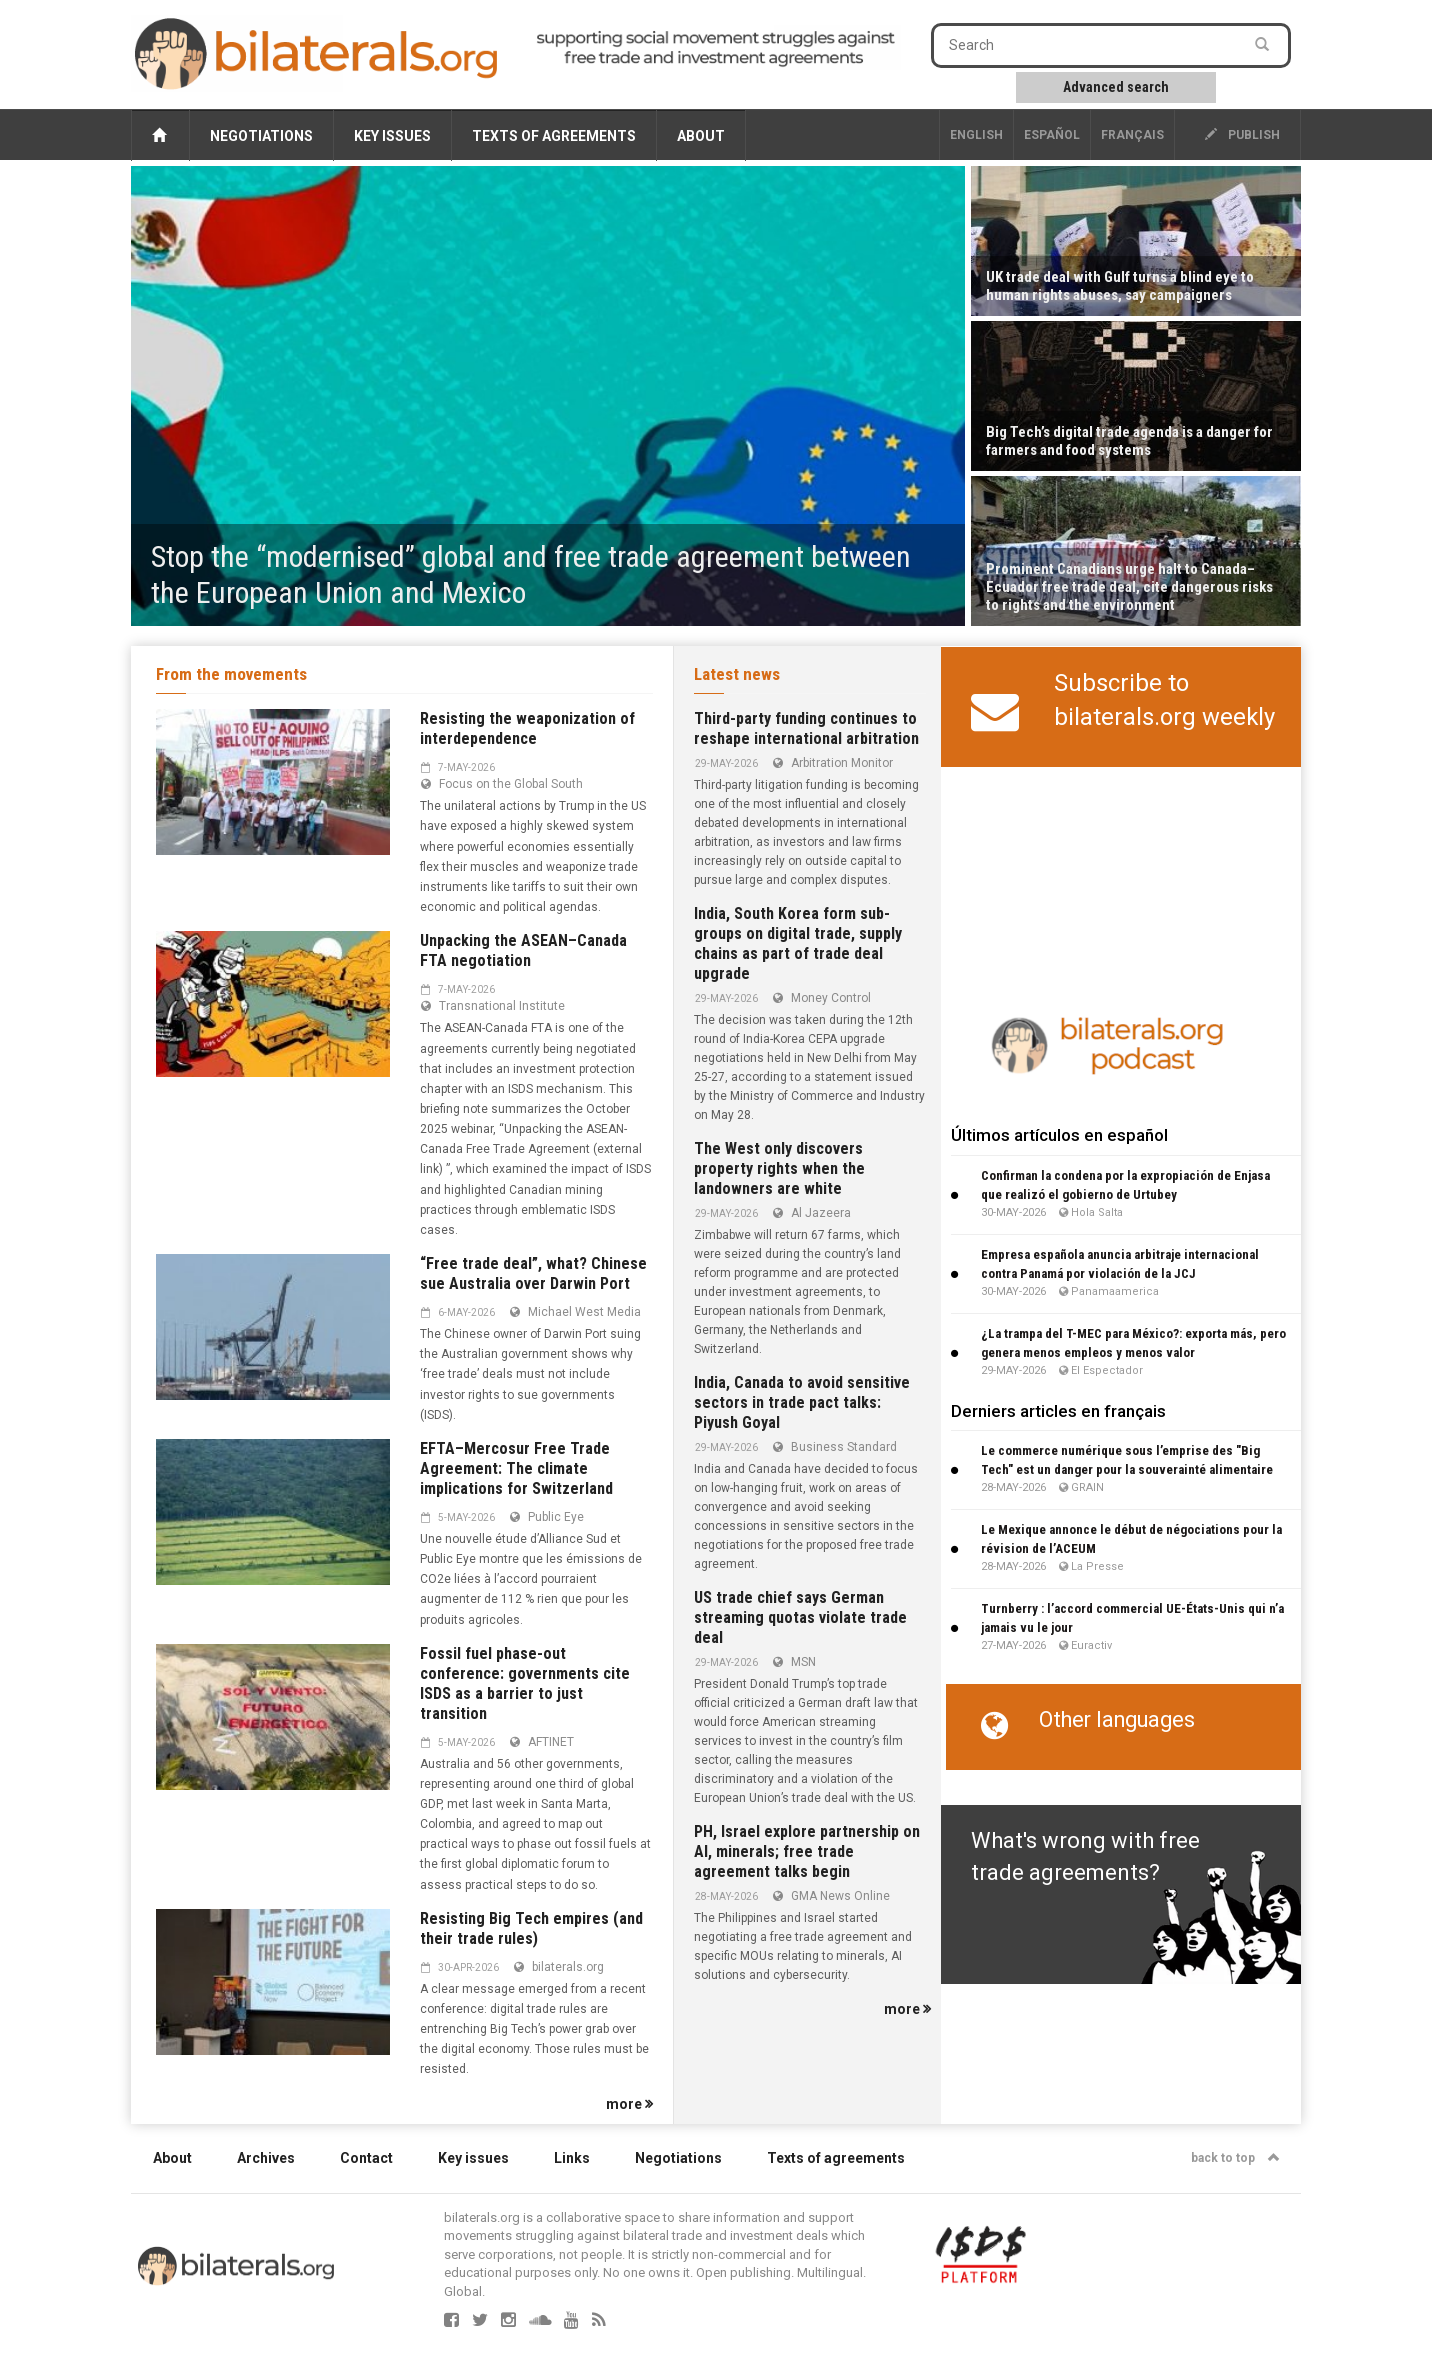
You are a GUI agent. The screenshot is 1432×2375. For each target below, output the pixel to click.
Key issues (392, 136)
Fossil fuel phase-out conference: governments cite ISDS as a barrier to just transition (525, 1683)
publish (1242, 135)
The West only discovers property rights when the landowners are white (779, 1168)
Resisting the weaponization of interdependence (527, 728)
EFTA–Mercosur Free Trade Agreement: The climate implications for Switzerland (516, 1468)
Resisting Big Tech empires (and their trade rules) (531, 1928)
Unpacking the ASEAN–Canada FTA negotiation (523, 950)
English (976, 135)
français (1132, 135)
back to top (1235, 2158)
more (629, 2104)
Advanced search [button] (1116, 87)
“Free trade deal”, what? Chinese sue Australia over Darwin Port (533, 1273)
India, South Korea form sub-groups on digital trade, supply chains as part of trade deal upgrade (798, 943)
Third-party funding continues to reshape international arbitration (806, 728)
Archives (266, 2158)
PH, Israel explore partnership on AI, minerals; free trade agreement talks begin (807, 1851)
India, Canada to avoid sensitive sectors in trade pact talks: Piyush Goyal (802, 1402)
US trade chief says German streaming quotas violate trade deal (800, 1617)
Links (572, 2158)
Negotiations (261, 136)
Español (1052, 135)
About (701, 136)
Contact (366, 2158)
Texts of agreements (554, 136)
